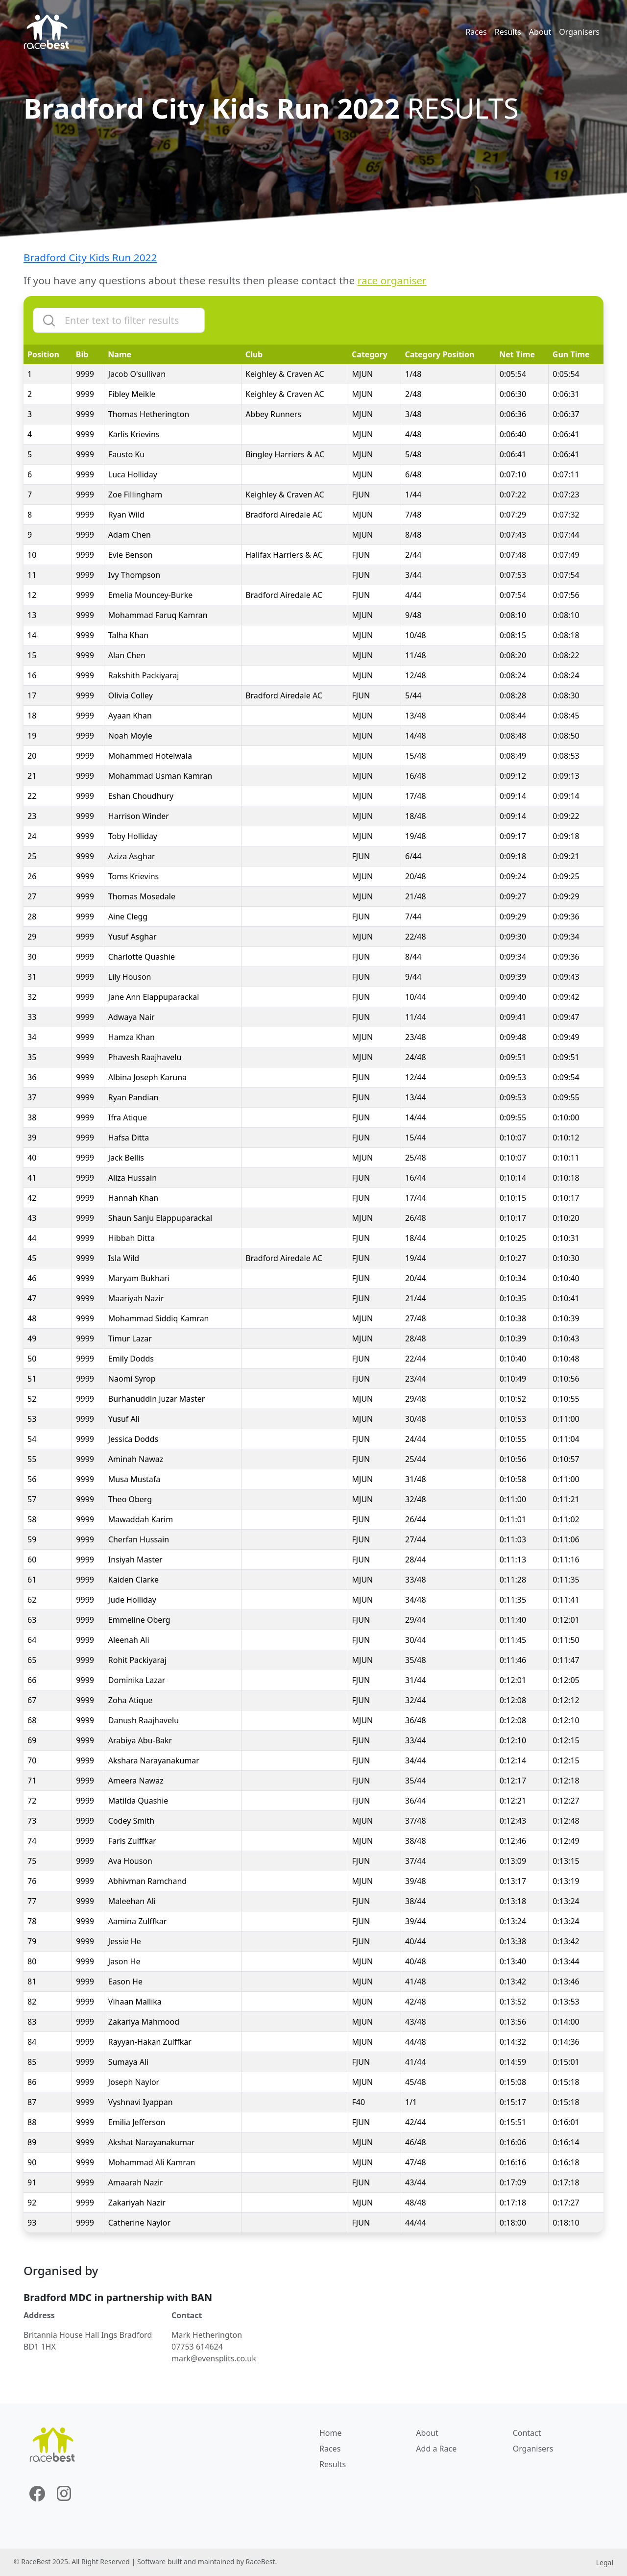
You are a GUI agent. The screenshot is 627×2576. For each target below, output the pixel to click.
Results (508, 31)
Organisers (579, 31)
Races (475, 31)
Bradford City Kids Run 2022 (90, 257)
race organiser (392, 280)
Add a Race (436, 2448)
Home (330, 2432)
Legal (604, 2562)
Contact (527, 2432)
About (540, 31)
